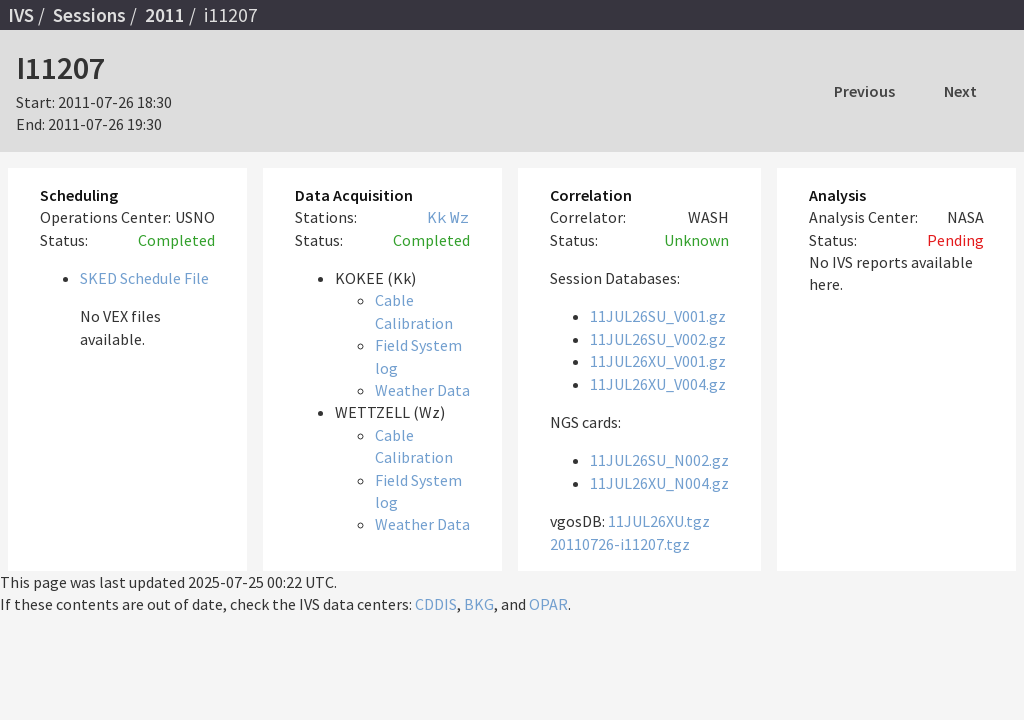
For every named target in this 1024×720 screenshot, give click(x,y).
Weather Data (422, 390)
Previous (864, 91)
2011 (165, 15)
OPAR (548, 604)
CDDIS (436, 604)
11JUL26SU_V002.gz (658, 339)
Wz (460, 217)
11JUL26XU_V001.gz (658, 361)
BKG (479, 604)
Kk (437, 217)
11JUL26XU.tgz (659, 521)
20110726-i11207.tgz (620, 544)
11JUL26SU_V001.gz (658, 316)
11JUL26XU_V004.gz (658, 384)
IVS (21, 15)
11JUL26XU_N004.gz (659, 483)
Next (960, 91)
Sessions (89, 15)
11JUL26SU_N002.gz (659, 460)
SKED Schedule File (144, 278)
